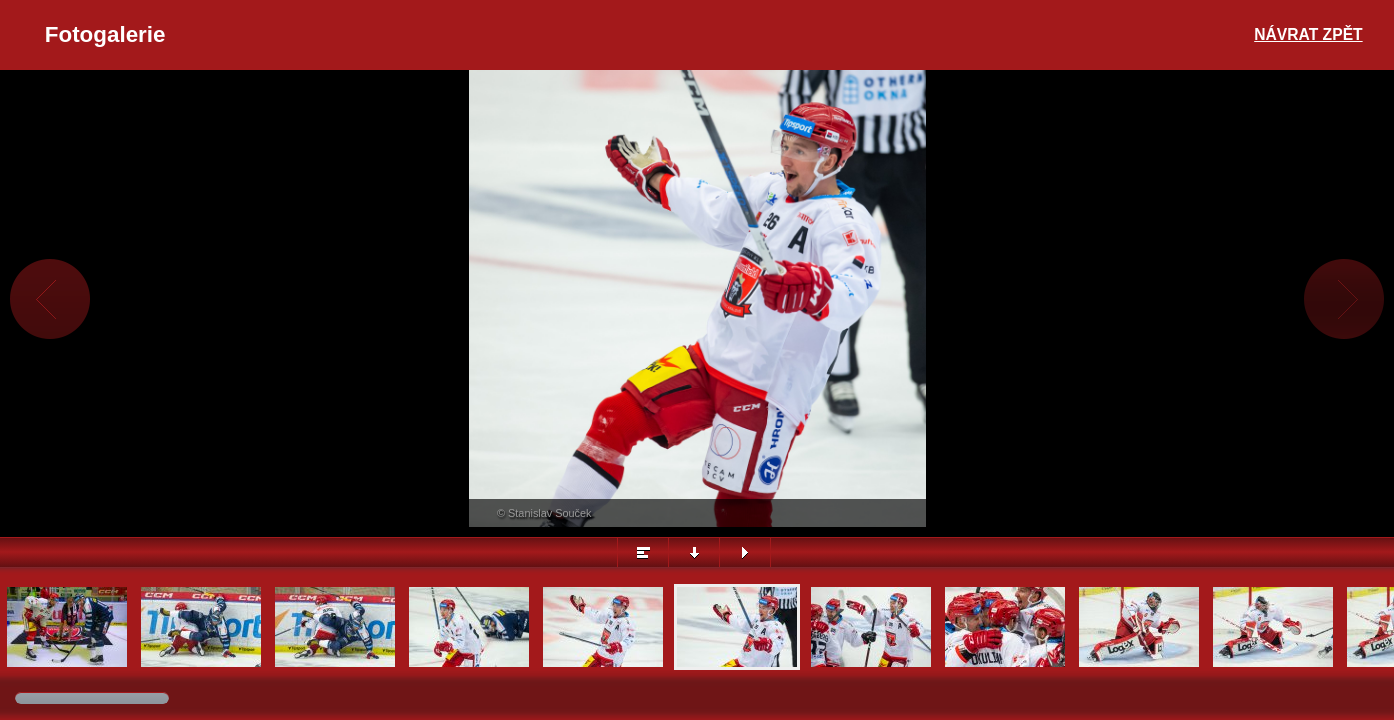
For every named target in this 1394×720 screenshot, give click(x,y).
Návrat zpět (1308, 34)
